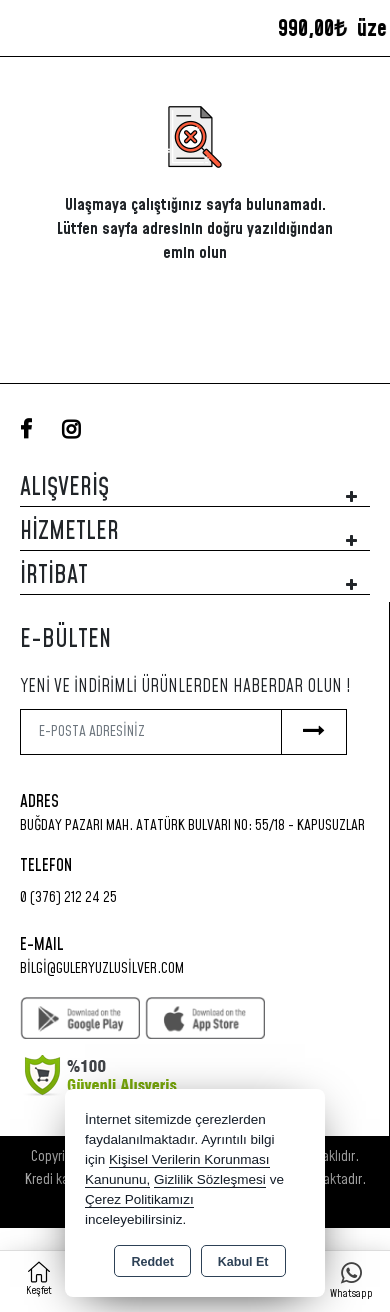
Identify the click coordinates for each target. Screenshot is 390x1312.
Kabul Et (243, 1262)
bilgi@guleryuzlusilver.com (102, 968)
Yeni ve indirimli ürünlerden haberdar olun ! (185, 687)
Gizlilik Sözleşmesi (210, 1179)
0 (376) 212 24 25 (68, 897)
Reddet (152, 1262)
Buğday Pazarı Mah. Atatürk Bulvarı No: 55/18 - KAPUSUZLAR (192, 825)
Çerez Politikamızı (139, 1199)
